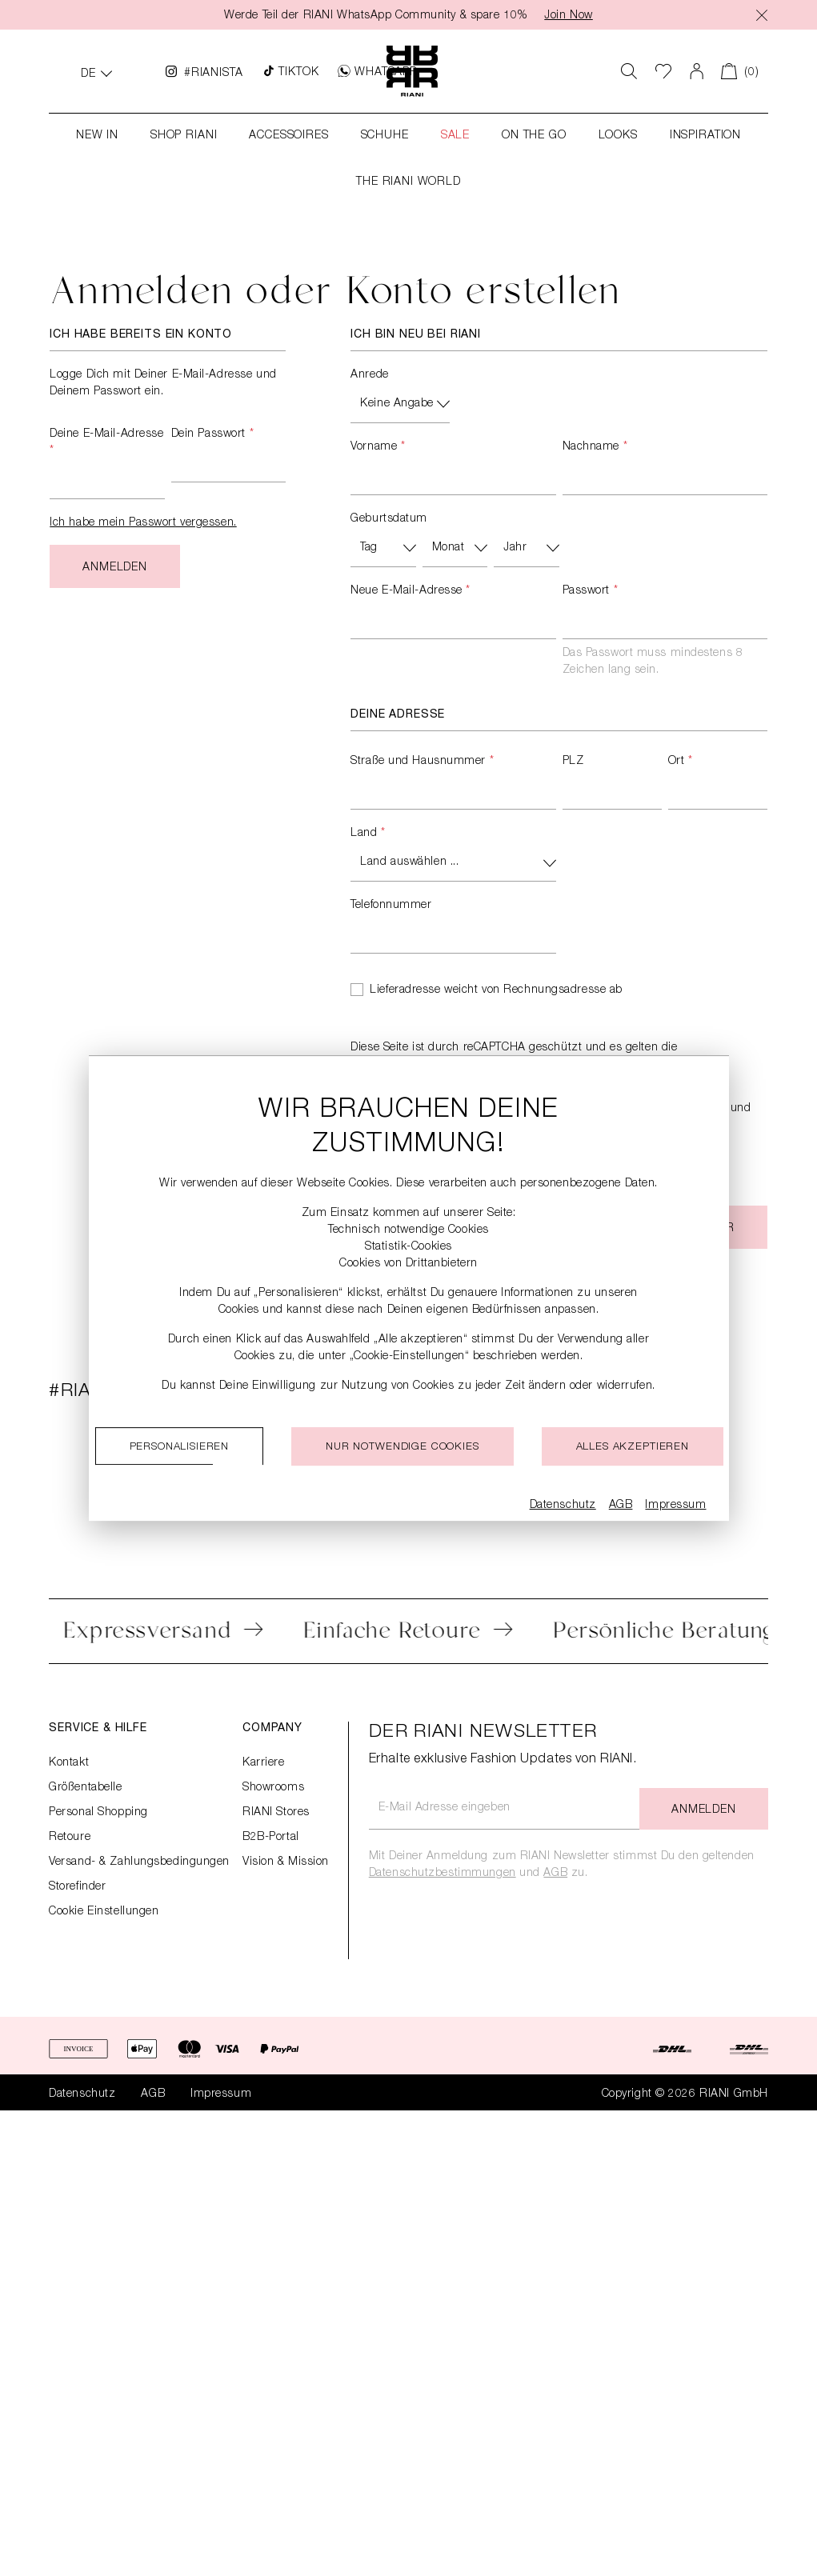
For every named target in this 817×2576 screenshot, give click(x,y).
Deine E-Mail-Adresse (106, 443)
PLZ (573, 761)
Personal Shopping (98, 1812)
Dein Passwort (212, 434)
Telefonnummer (390, 905)
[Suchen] (629, 71)
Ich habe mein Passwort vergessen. (143, 523)
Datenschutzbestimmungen (442, 1873)
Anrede (369, 375)
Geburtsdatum (388, 519)
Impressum (220, 2094)
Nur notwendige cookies (402, 1447)
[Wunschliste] (664, 71)
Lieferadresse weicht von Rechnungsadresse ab (496, 990)
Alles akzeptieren (632, 1447)
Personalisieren (180, 1447)
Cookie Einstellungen (103, 1912)
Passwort (591, 591)
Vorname (377, 447)
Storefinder (77, 1887)
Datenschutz (82, 2094)
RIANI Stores (276, 1812)
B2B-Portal (270, 1837)
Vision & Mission (285, 1862)
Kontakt (69, 1763)
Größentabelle (85, 1788)
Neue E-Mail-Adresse (410, 591)
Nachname (595, 447)
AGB (555, 1873)
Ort (680, 761)
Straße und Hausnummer (422, 761)
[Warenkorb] (739, 71)
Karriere (263, 1763)
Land (367, 833)
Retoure (69, 1837)
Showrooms (273, 1788)
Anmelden (114, 568)
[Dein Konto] (697, 71)
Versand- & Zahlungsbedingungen (139, 1862)
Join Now (568, 16)
